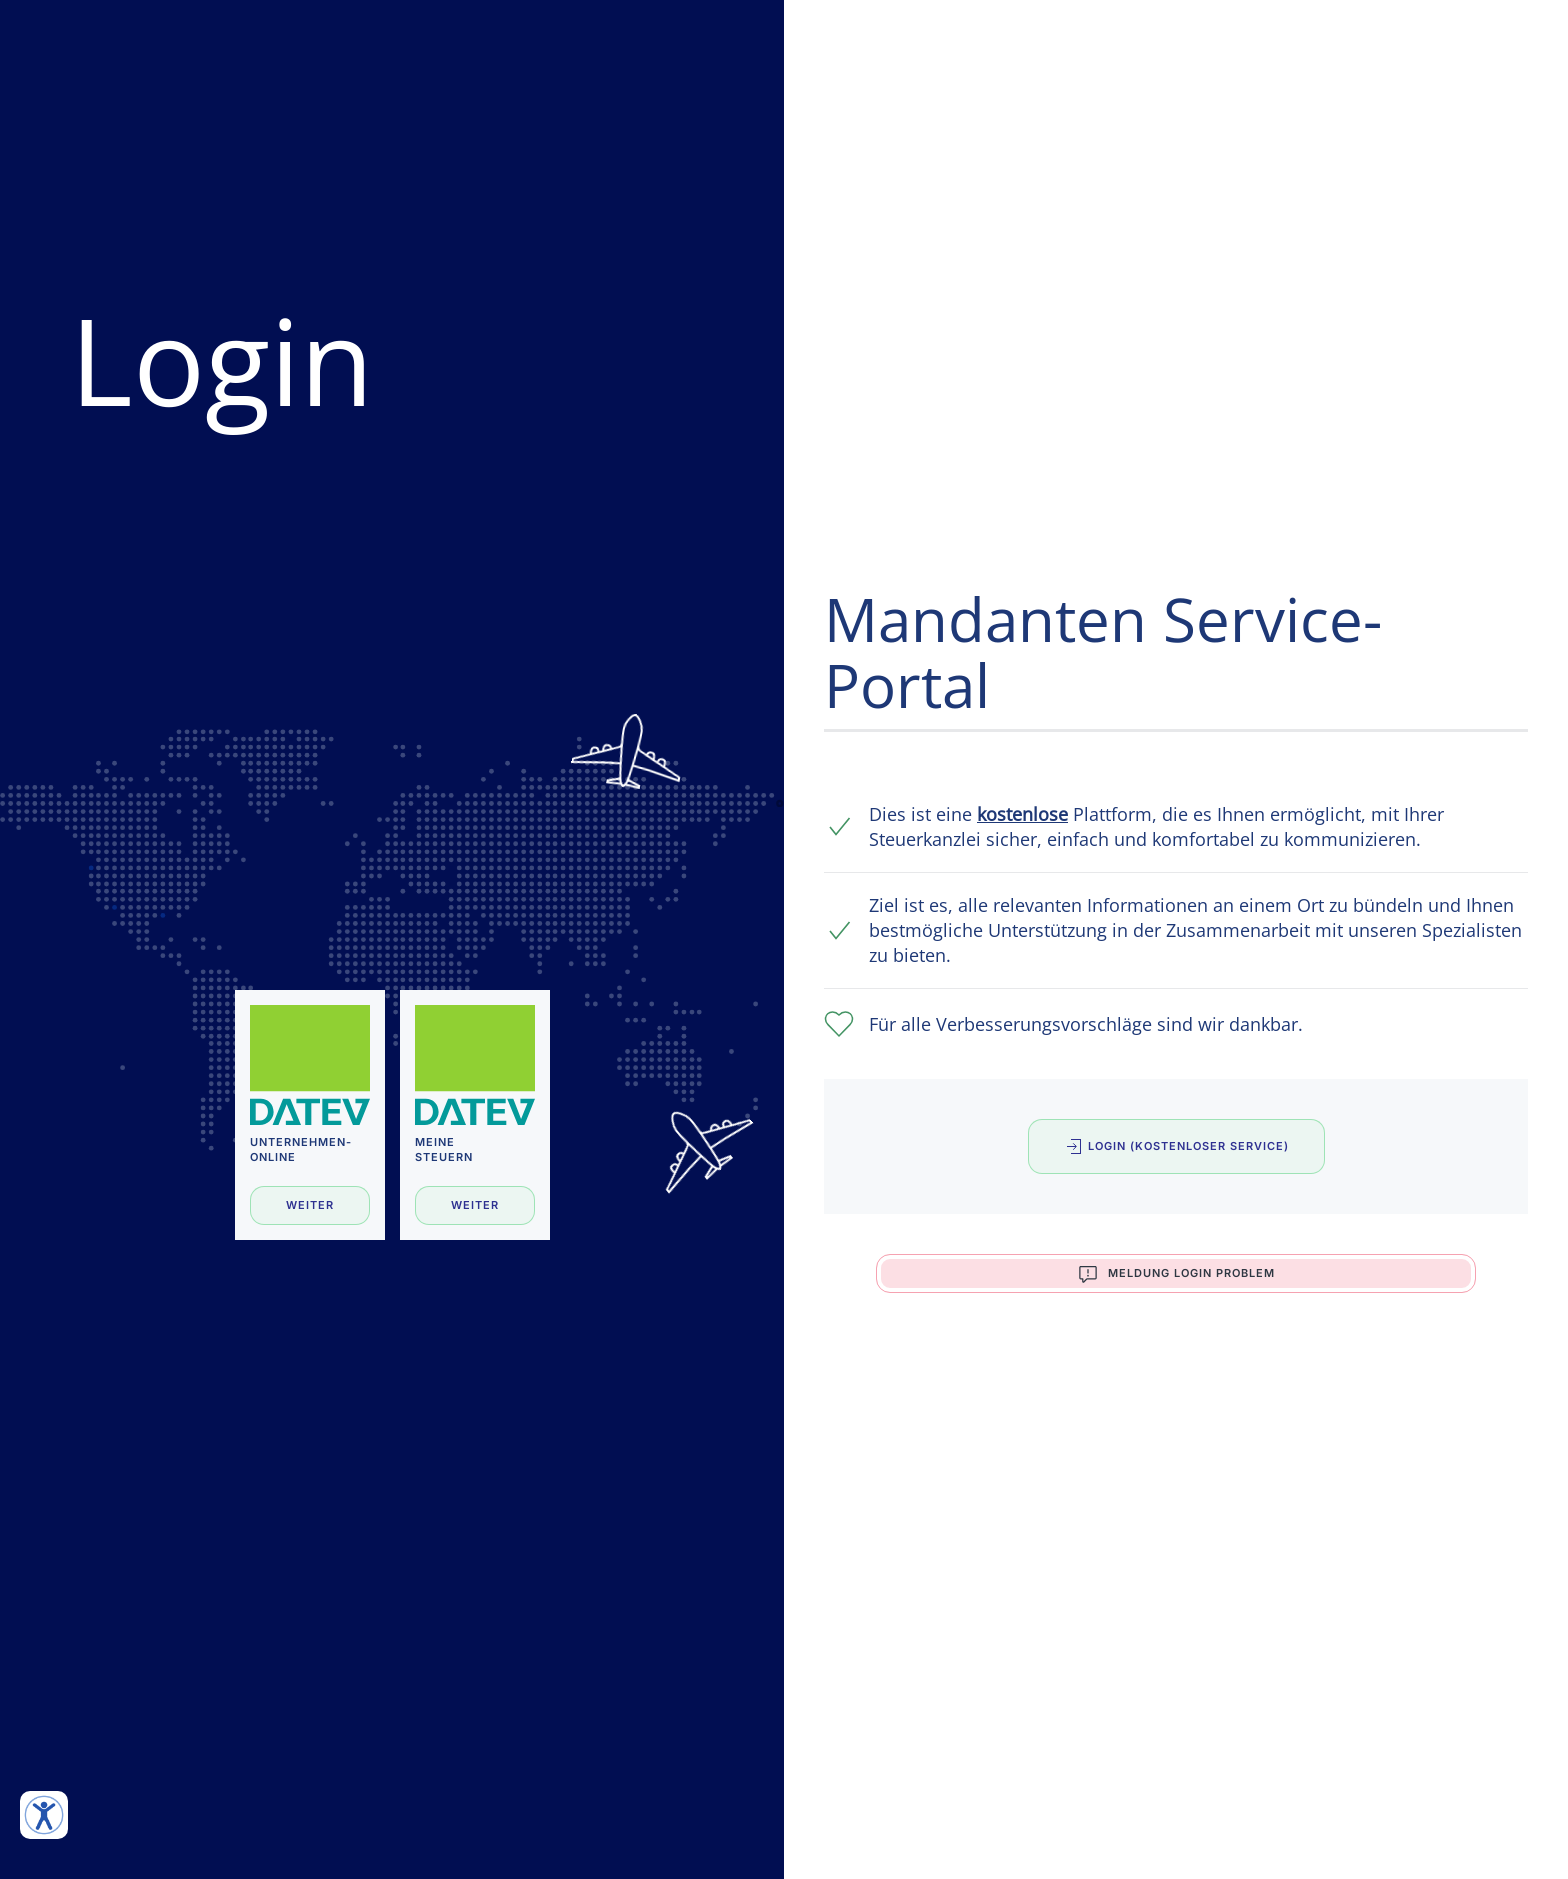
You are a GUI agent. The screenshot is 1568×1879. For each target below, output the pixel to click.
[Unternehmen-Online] (310, 1065)
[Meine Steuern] (475, 1065)
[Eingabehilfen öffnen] (44, 1815)
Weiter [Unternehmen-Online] (310, 1205)
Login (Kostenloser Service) (1176, 1147)
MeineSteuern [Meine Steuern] (444, 1149)
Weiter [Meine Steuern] (475, 1205)
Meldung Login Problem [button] (1176, 1274)
